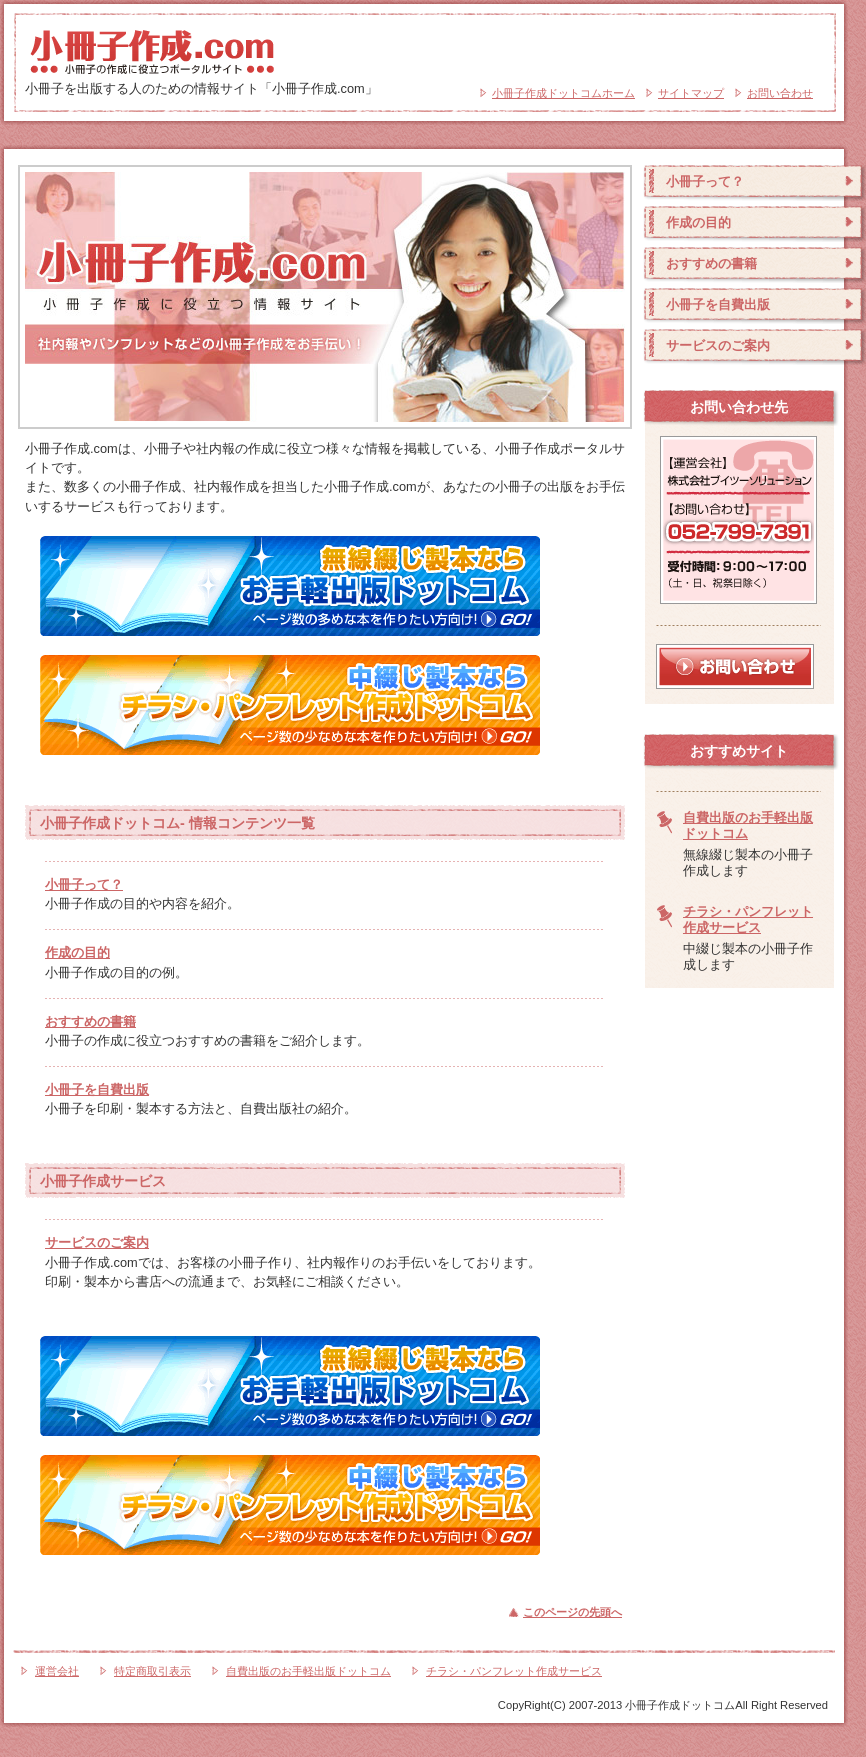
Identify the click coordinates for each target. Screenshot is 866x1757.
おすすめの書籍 (90, 1021)
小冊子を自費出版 (97, 1089)
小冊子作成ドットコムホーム (563, 93)
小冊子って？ (84, 884)
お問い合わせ (780, 93)
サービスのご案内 (97, 1242)
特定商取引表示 (152, 1671)
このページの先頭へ (572, 1612)
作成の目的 (77, 952)
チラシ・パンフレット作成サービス (748, 919)
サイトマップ (691, 93)
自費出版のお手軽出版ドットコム (308, 1671)
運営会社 (57, 1671)
